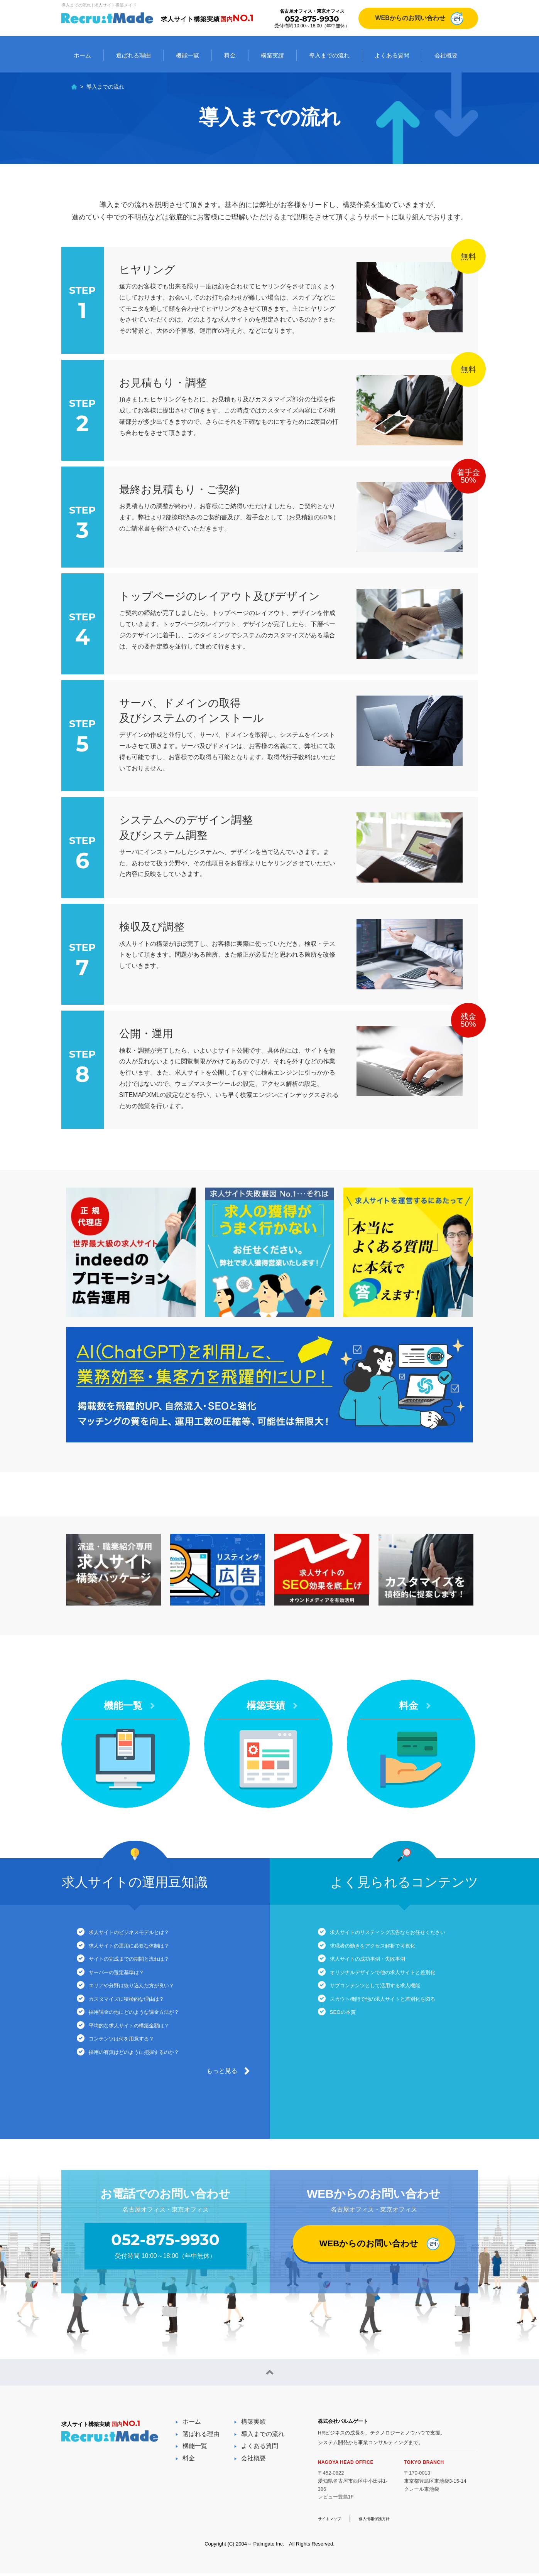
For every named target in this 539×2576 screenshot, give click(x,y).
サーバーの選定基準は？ (126, 1983)
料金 (230, 55)
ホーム (82, 55)
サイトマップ (333, 2521)
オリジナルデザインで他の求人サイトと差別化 (398, 1983)
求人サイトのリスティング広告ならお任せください (404, 1933)
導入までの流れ (329, 55)
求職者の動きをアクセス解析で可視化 (385, 1950)
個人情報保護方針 (386, 2521)
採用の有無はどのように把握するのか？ (147, 2085)
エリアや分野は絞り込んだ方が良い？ (144, 2000)
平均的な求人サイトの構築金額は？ (141, 2051)
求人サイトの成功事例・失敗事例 (379, 1967)
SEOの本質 (349, 2034)
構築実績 (272, 55)
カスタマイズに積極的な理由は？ (138, 2017)
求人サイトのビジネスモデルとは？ (141, 1933)
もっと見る (221, 2106)
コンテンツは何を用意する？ (132, 2068)
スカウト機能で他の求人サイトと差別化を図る (398, 2017)
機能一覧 (187, 55)
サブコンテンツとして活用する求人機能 (388, 2000)
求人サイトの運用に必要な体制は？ (141, 1950)
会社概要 (446, 55)
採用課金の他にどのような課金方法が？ (147, 2034)
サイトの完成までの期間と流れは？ (141, 1967)
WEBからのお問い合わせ (410, 18)
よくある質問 (392, 55)
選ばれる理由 (133, 55)
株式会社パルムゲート (349, 2422)
